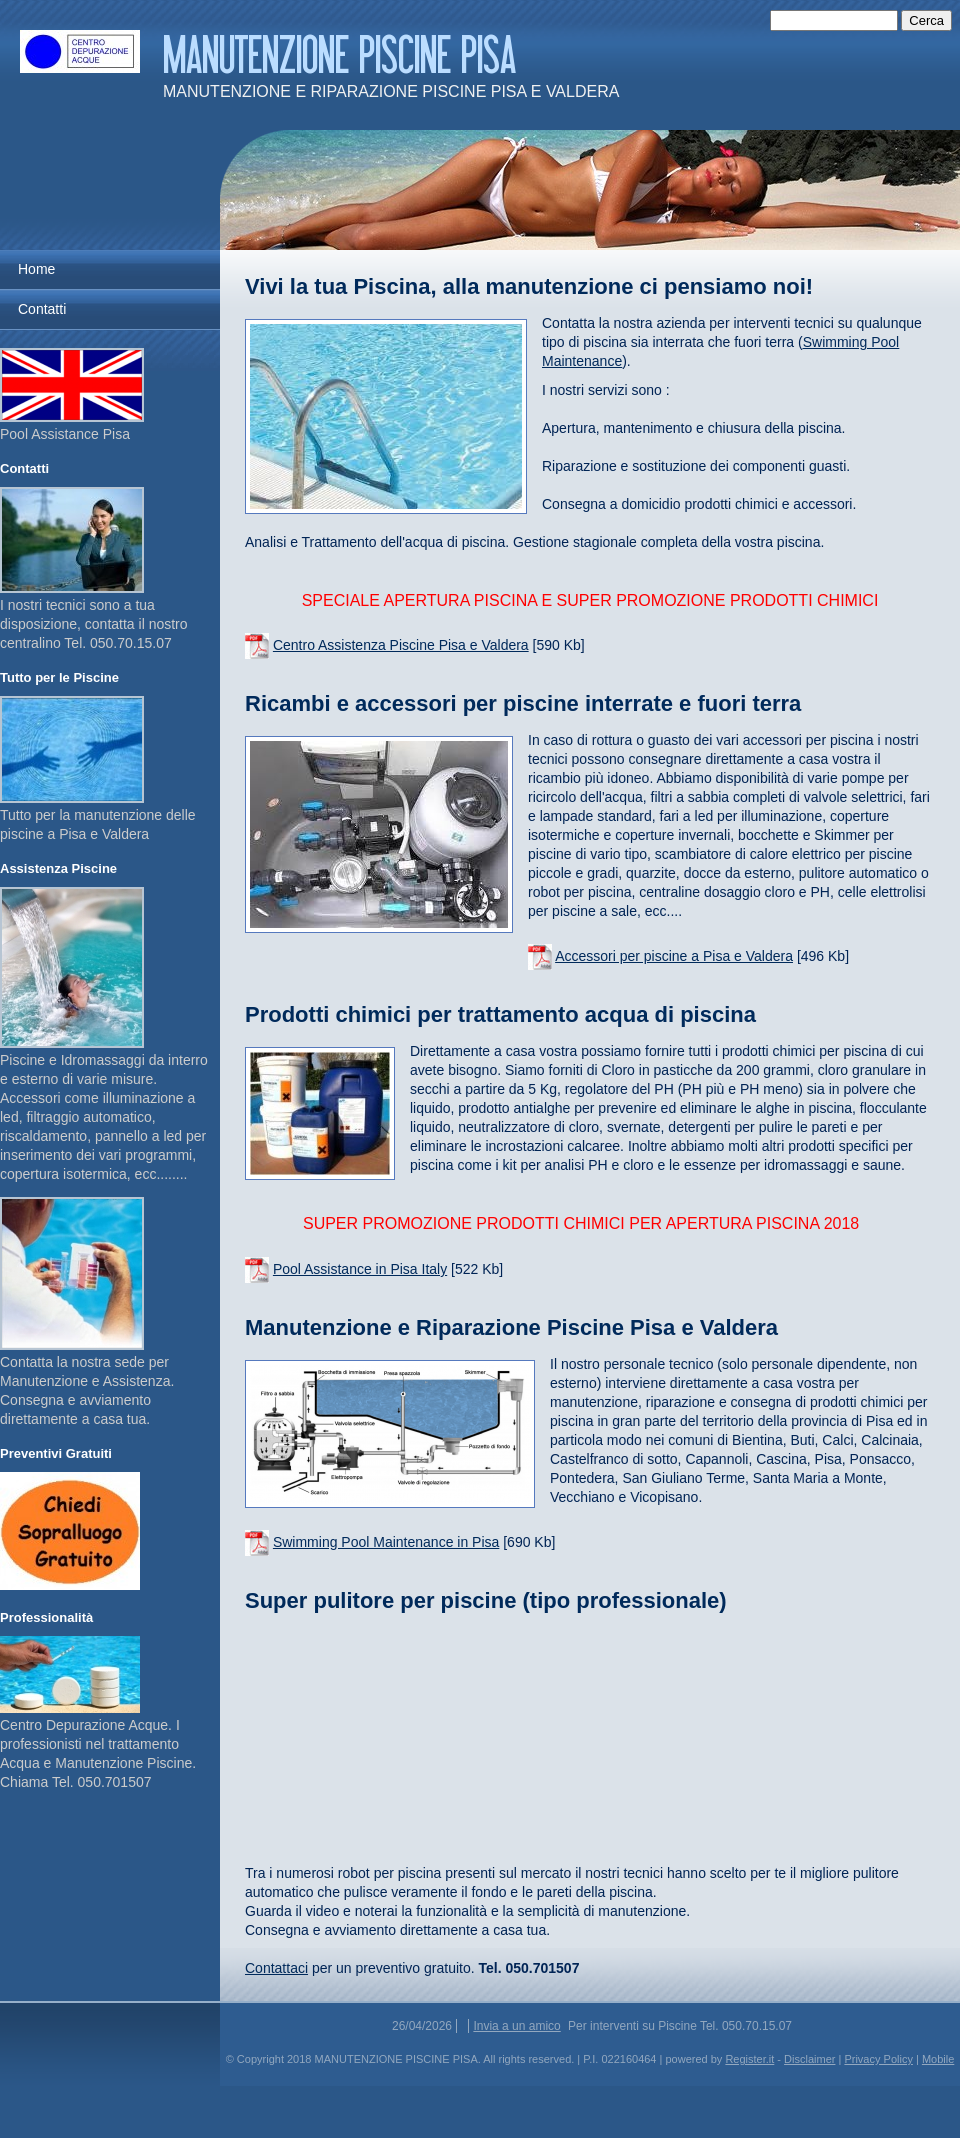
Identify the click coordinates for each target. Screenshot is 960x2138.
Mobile (938, 2059)
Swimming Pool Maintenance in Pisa (386, 1542)
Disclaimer (809, 2059)
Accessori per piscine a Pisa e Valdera (674, 956)
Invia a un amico (516, 2026)
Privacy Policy (878, 2059)
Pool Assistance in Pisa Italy (360, 1269)
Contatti (42, 309)
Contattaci (276, 1968)
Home (36, 269)
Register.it (749, 2059)
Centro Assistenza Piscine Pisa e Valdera (401, 645)
